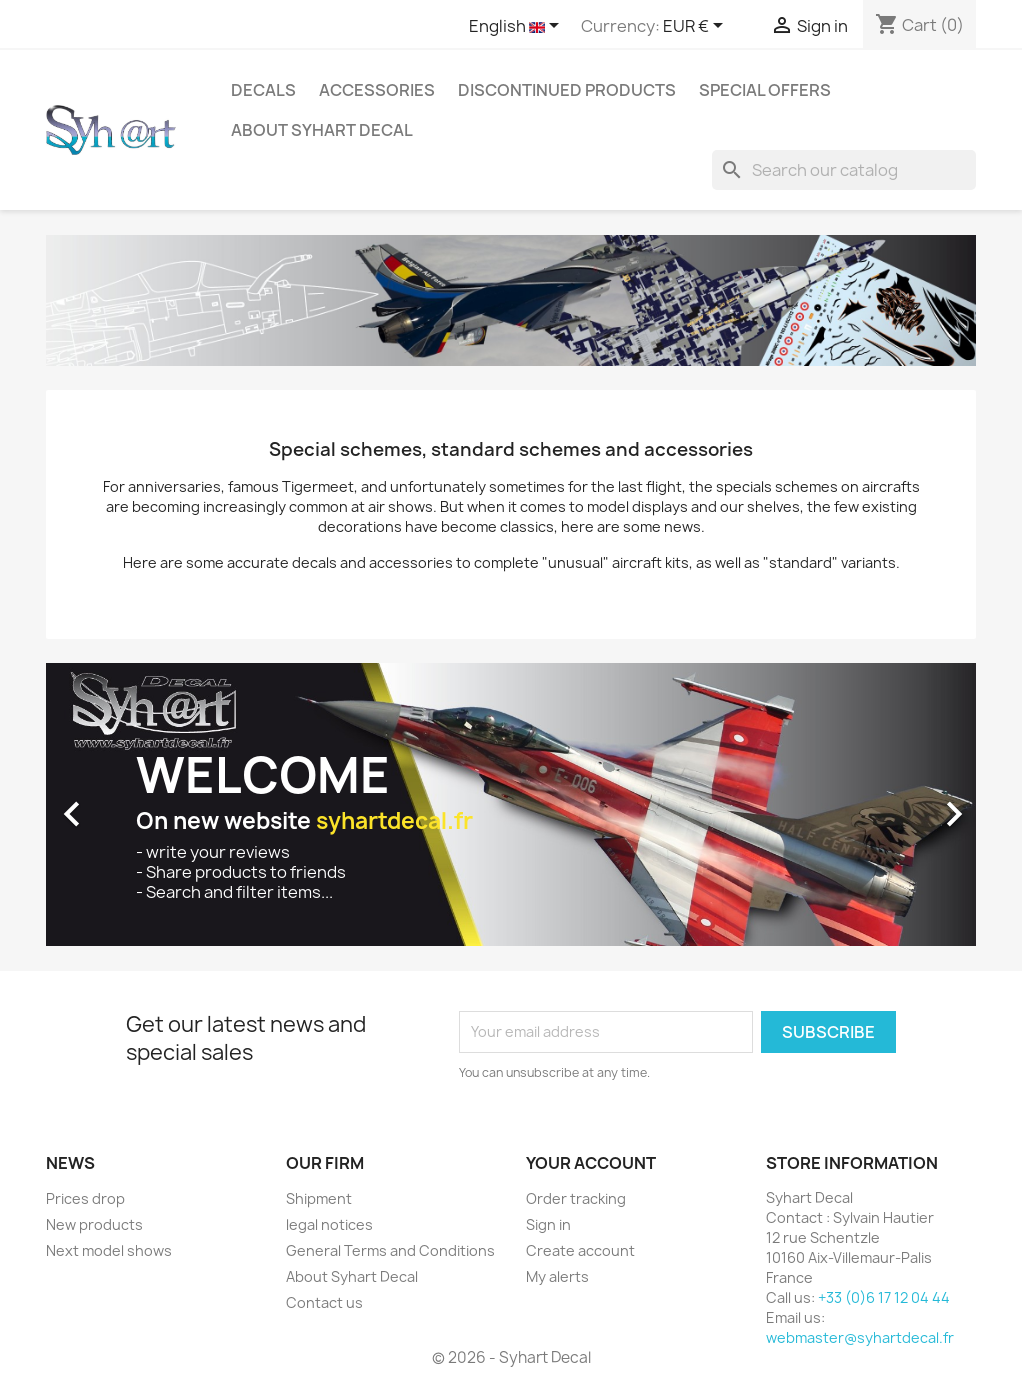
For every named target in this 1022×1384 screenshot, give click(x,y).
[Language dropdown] (517, 27)
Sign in (548, 1224)
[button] (116, 804)
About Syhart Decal (322, 130)
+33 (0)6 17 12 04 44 (884, 1297)
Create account (580, 1250)
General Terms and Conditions (390, 1250)
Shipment (319, 1198)
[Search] (844, 170)
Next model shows (109, 1250)
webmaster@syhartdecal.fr (860, 1337)
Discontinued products (567, 90)
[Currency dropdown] (696, 27)
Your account (591, 1163)
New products (94, 1224)
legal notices (329, 1224)
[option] (511, 804)
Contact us (324, 1302)
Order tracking (576, 1198)
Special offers (765, 90)
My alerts (557, 1276)
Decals (263, 90)
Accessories (377, 90)
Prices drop (85, 1198)
